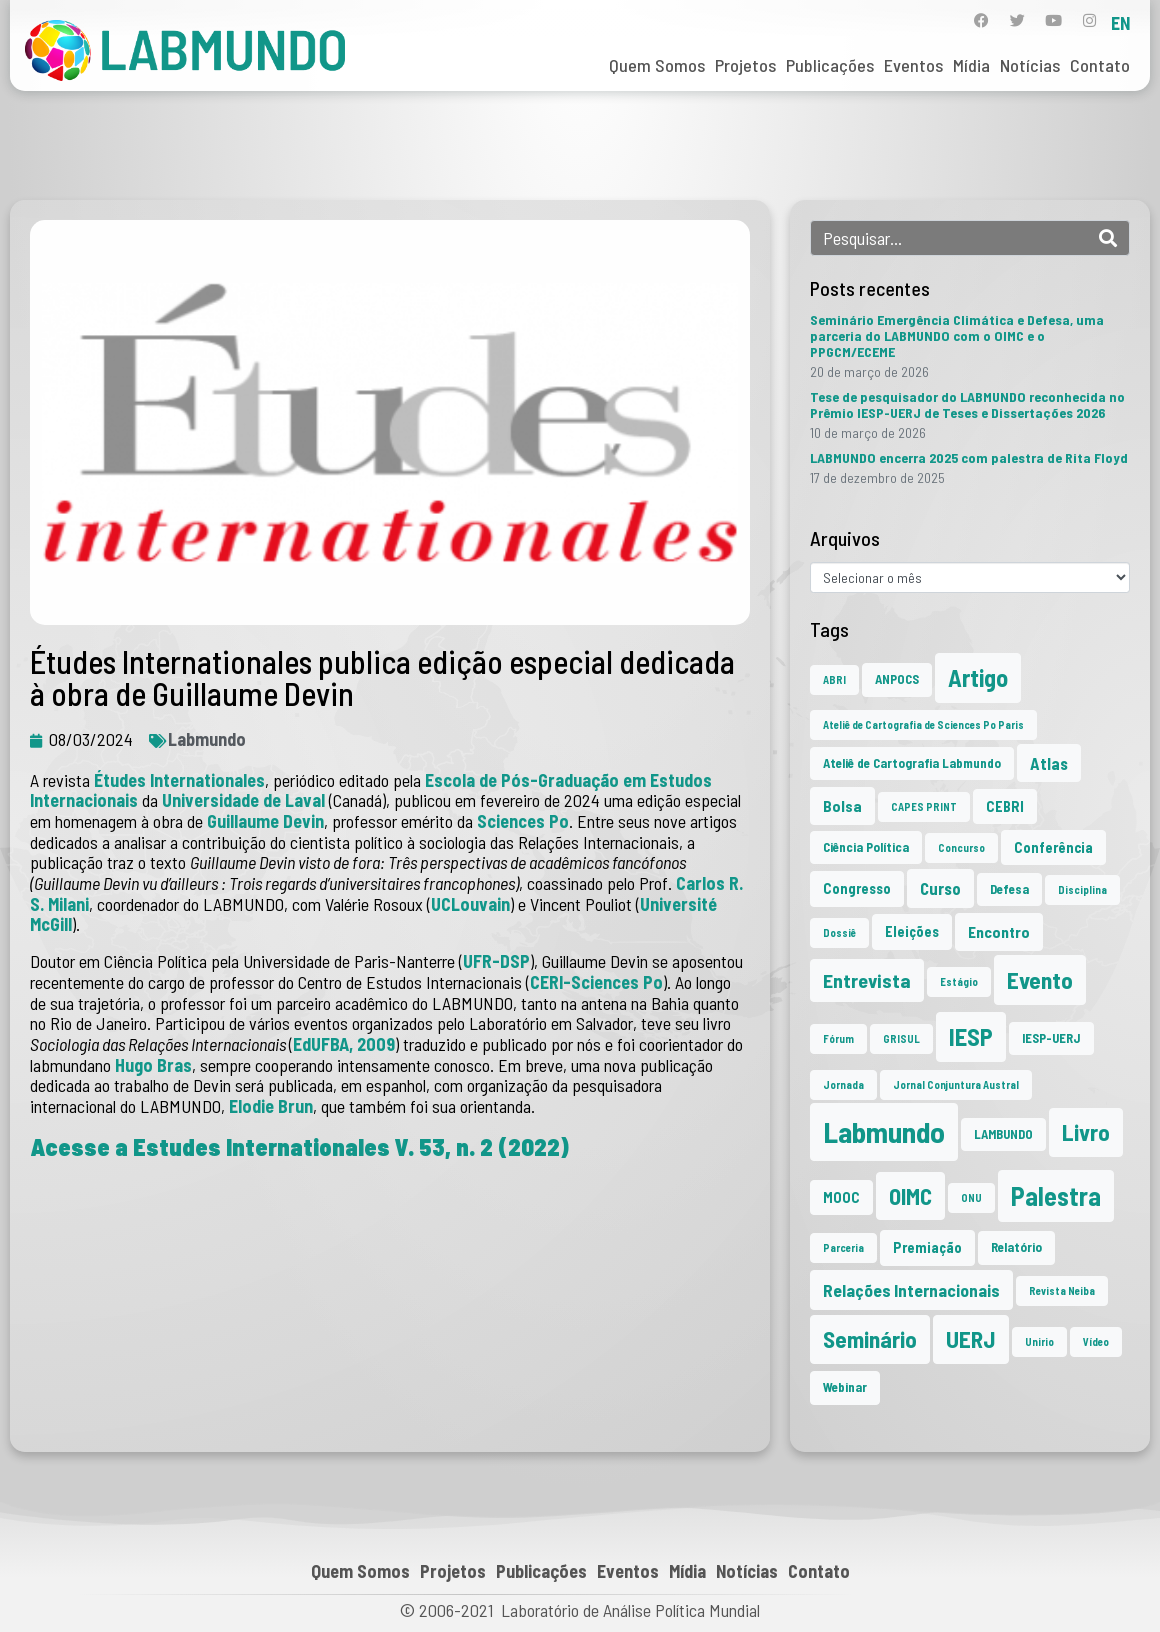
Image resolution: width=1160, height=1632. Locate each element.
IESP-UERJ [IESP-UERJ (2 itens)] (1051, 1038)
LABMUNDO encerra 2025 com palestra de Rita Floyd (969, 457)
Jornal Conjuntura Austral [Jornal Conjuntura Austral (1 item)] (956, 1084)
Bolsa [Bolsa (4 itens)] (842, 805)
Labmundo (207, 739)
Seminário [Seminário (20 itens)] (870, 1339)
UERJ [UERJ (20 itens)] (971, 1339)
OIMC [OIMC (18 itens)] (910, 1196)
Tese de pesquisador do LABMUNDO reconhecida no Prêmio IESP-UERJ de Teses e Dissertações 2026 (967, 404)
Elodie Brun (271, 1106)
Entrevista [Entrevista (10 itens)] (867, 980)
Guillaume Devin (265, 821)
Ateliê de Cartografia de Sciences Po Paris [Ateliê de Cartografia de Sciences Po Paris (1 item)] (923, 724)
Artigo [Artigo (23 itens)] (978, 677)
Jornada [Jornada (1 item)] (843, 1084)
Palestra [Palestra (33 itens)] (1056, 1195)
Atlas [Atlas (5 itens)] (1049, 763)
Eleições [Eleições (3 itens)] (912, 931)
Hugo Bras (153, 1065)
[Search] (1108, 238)
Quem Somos (657, 65)
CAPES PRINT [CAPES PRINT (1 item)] (924, 806)
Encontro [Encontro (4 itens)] (999, 931)
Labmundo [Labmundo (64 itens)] (884, 1131)
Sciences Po (523, 821)
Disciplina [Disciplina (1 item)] (1082, 889)
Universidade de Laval (245, 800)
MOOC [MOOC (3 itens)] (841, 1197)
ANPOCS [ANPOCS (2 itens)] (897, 679)
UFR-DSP (496, 961)
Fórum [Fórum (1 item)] (838, 1038)
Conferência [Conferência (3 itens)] (1053, 847)
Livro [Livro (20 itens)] (1086, 1132)
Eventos (913, 65)
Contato (1100, 65)
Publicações (830, 65)
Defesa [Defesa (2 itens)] (1009, 889)
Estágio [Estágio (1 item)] (959, 981)
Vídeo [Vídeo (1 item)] (1096, 1341)
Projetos (745, 65)
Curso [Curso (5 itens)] (940, 888)
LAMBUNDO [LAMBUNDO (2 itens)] (1003, 1134)
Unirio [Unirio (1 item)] (1039, 1341)
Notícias (1030, 65)
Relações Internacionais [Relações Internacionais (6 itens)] (911, 1290)
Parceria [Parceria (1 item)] (843, 1247)
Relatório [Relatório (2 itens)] (1016, 1247)
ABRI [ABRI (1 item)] (834, 679)
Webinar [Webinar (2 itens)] (845, 1387)
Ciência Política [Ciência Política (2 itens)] (866, 847)
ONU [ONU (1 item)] (971, 1197)
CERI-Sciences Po (596, 982)
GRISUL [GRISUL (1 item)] (901, 1038)
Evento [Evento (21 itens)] (1040, 979)
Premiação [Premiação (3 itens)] (927, 1247)
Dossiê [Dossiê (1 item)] (839, 932)
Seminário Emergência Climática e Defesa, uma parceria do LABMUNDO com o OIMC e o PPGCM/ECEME (957, 335)
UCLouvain (470, 904)
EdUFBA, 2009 (344, 1044)
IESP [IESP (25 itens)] (971, 1036)
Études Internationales (179, 780)
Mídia (971, 65)
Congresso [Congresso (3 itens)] (857, 888)
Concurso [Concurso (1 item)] (961, 847)
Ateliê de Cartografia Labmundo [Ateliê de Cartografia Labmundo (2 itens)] (912, 763)
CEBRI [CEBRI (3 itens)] (1005, 806)
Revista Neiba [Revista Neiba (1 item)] (1062, 1290)
